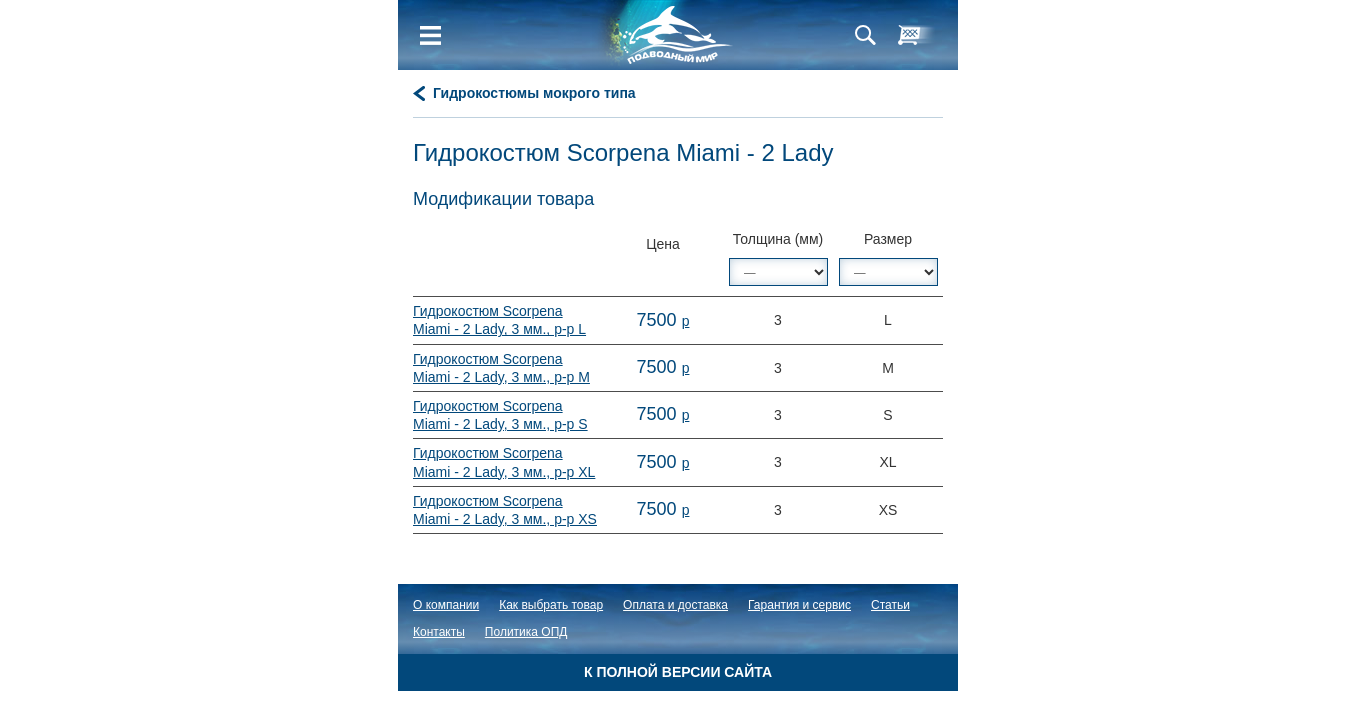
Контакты (439, 632)
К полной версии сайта (678, 672)
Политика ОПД (526, 632)
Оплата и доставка (675, 605)
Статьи (890, 605)
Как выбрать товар (551, 605)
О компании (446, 605)
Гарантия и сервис (799, 605)
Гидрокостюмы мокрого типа (534, 93)
